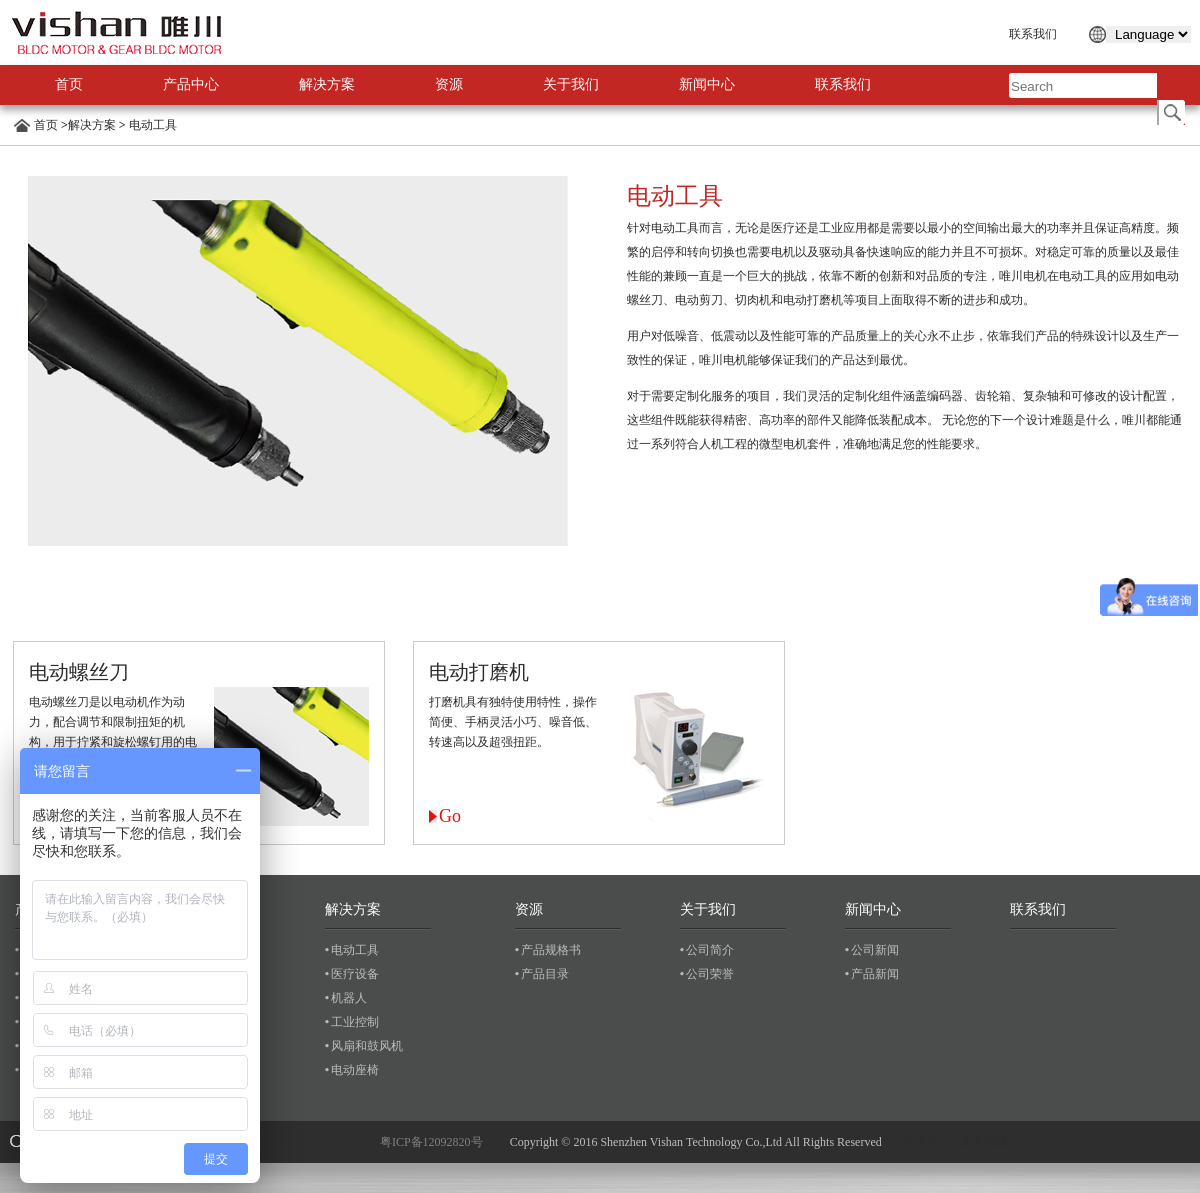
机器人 (349, 998)
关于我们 (571, 84)
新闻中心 (707, 84)
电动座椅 (355, 1070)
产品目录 (545, 974)
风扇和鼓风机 (367, 1046)
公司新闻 (875, 950)
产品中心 (191, 84)
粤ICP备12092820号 (431, 1142)
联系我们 (1033, 34)
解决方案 (327, 84)
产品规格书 (551, 950)
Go (450, 816)
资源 (449, 84)
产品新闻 (875, 974)
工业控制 (355, 1022)
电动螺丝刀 (79, 672)
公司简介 (710, 950)
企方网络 (984, 1142)
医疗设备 (355, 974)
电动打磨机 (479, 672)
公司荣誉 (710, 974)
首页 (69, 84)
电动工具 (151, 125)
